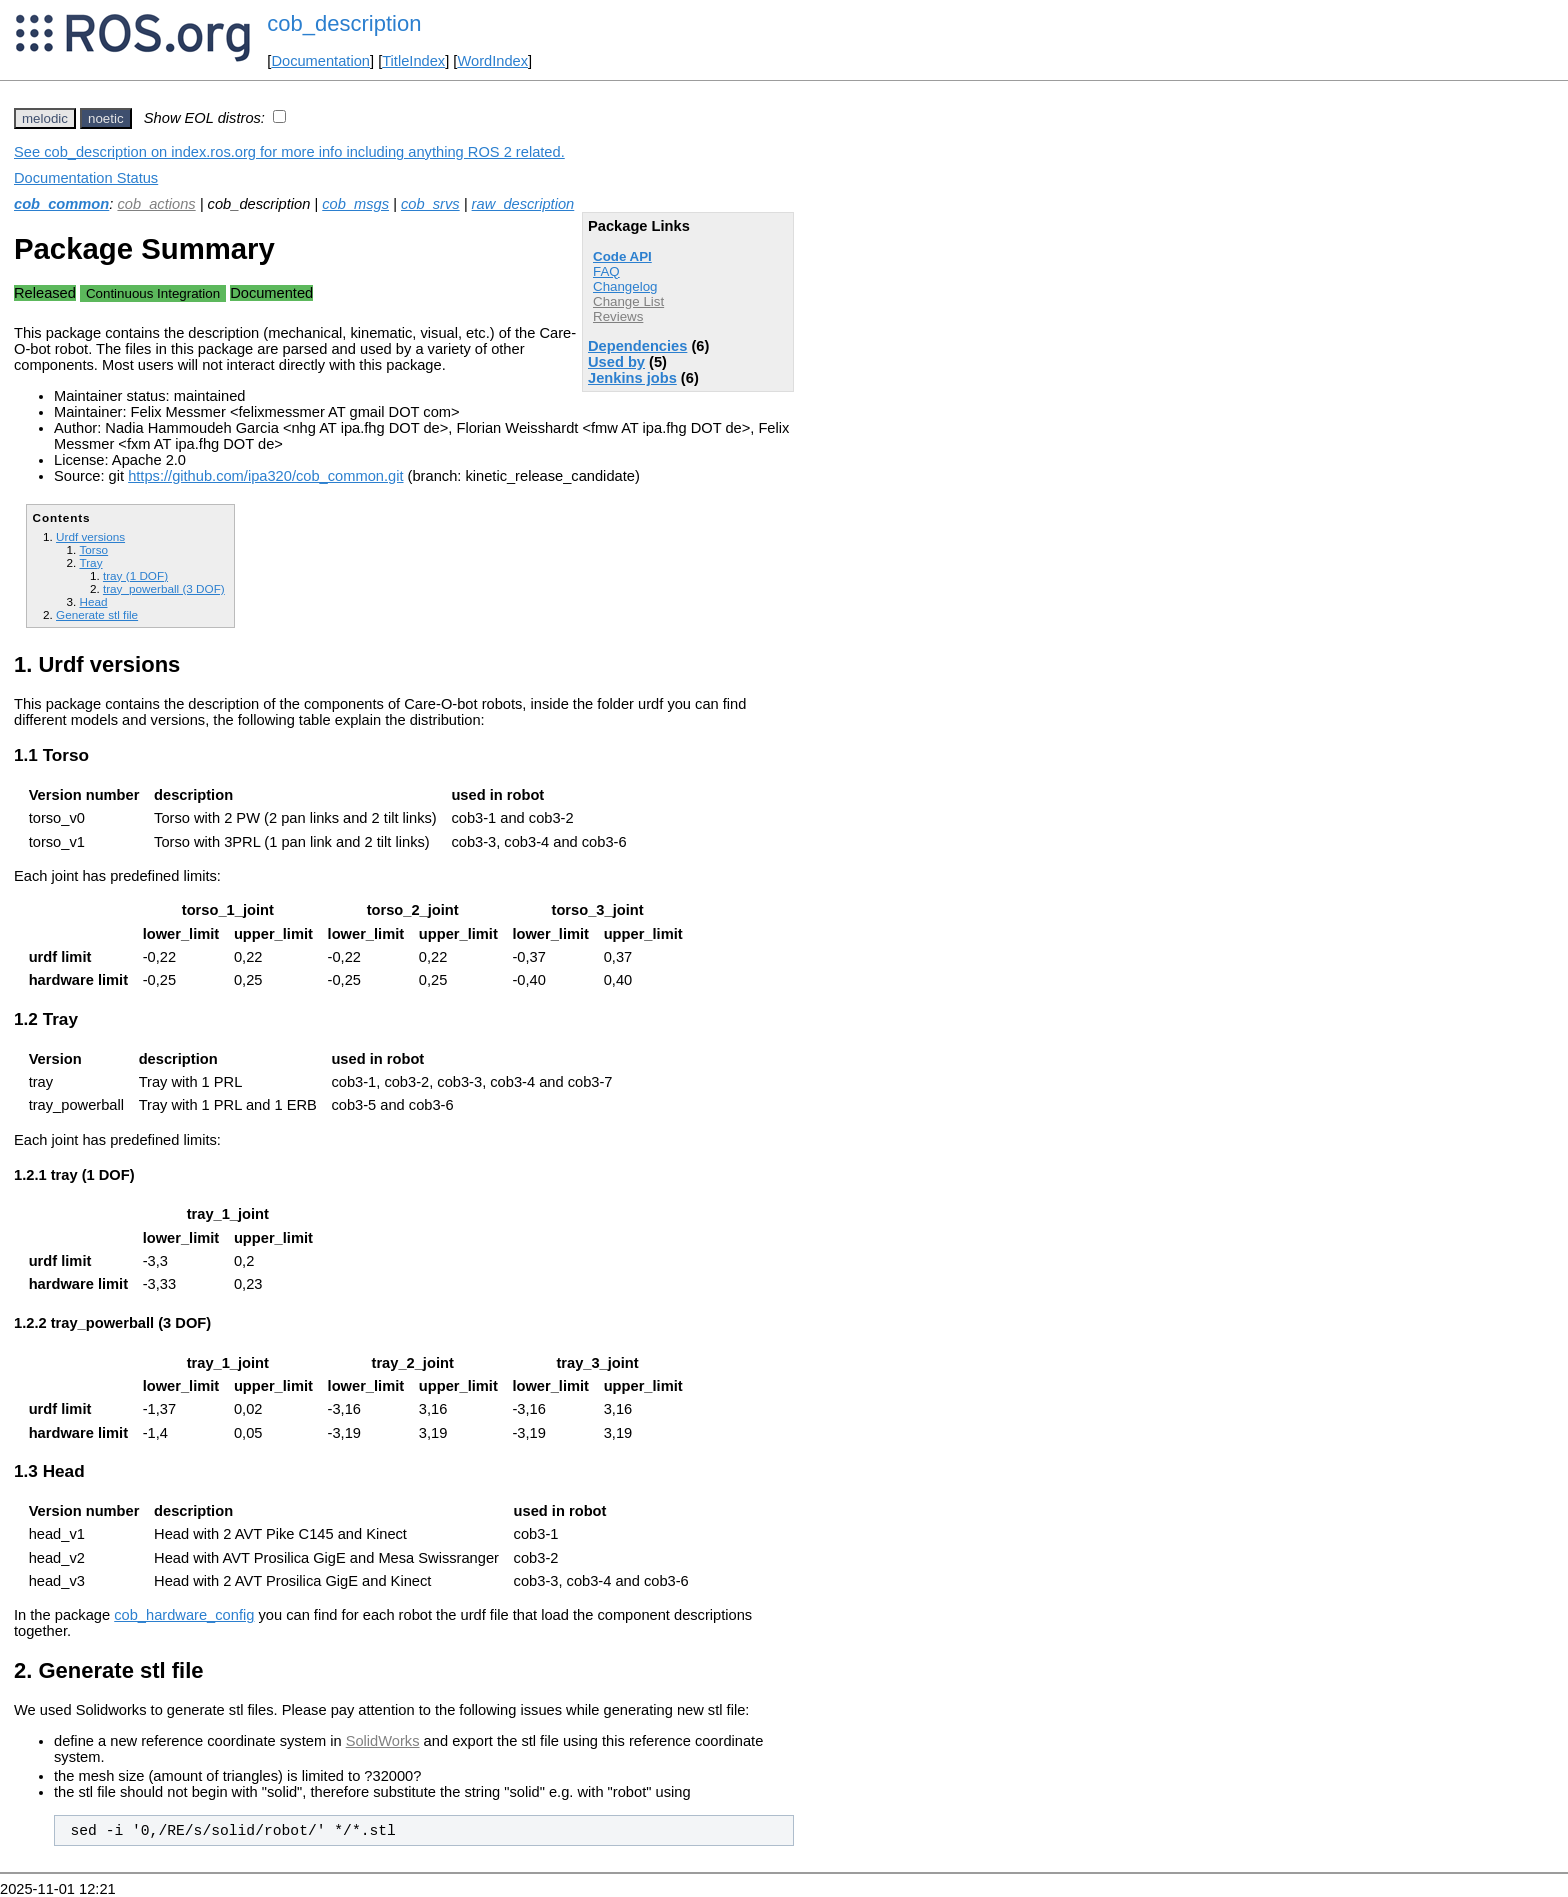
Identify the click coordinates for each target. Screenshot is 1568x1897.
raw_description (523, 204)
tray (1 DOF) (135, 575)
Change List (628, 301)
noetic (106, 118)
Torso (93, 549)
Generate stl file (97, 614)
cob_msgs (355, 204)
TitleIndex (413, 61)
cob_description (344, 23)
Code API (622, 256)
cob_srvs (430, 204)
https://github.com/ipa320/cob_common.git (265, 476)
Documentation (320, 61)
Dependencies (637, 346)
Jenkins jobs (632, 378)
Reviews (618, 316)
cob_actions (156, 204)
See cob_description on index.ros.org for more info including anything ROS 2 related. (289, 152)
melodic (45, 118)
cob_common (61, 204)
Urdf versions (90, 536)
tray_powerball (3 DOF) (164, 588)
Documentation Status (86, 178)
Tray (90, 562)
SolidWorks (383, 1741)
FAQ (606, 271)
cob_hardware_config (184, 1615)
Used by (616, 362)
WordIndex (492, 61)
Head (93, 601)
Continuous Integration (153, 293)
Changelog (625, 286)
